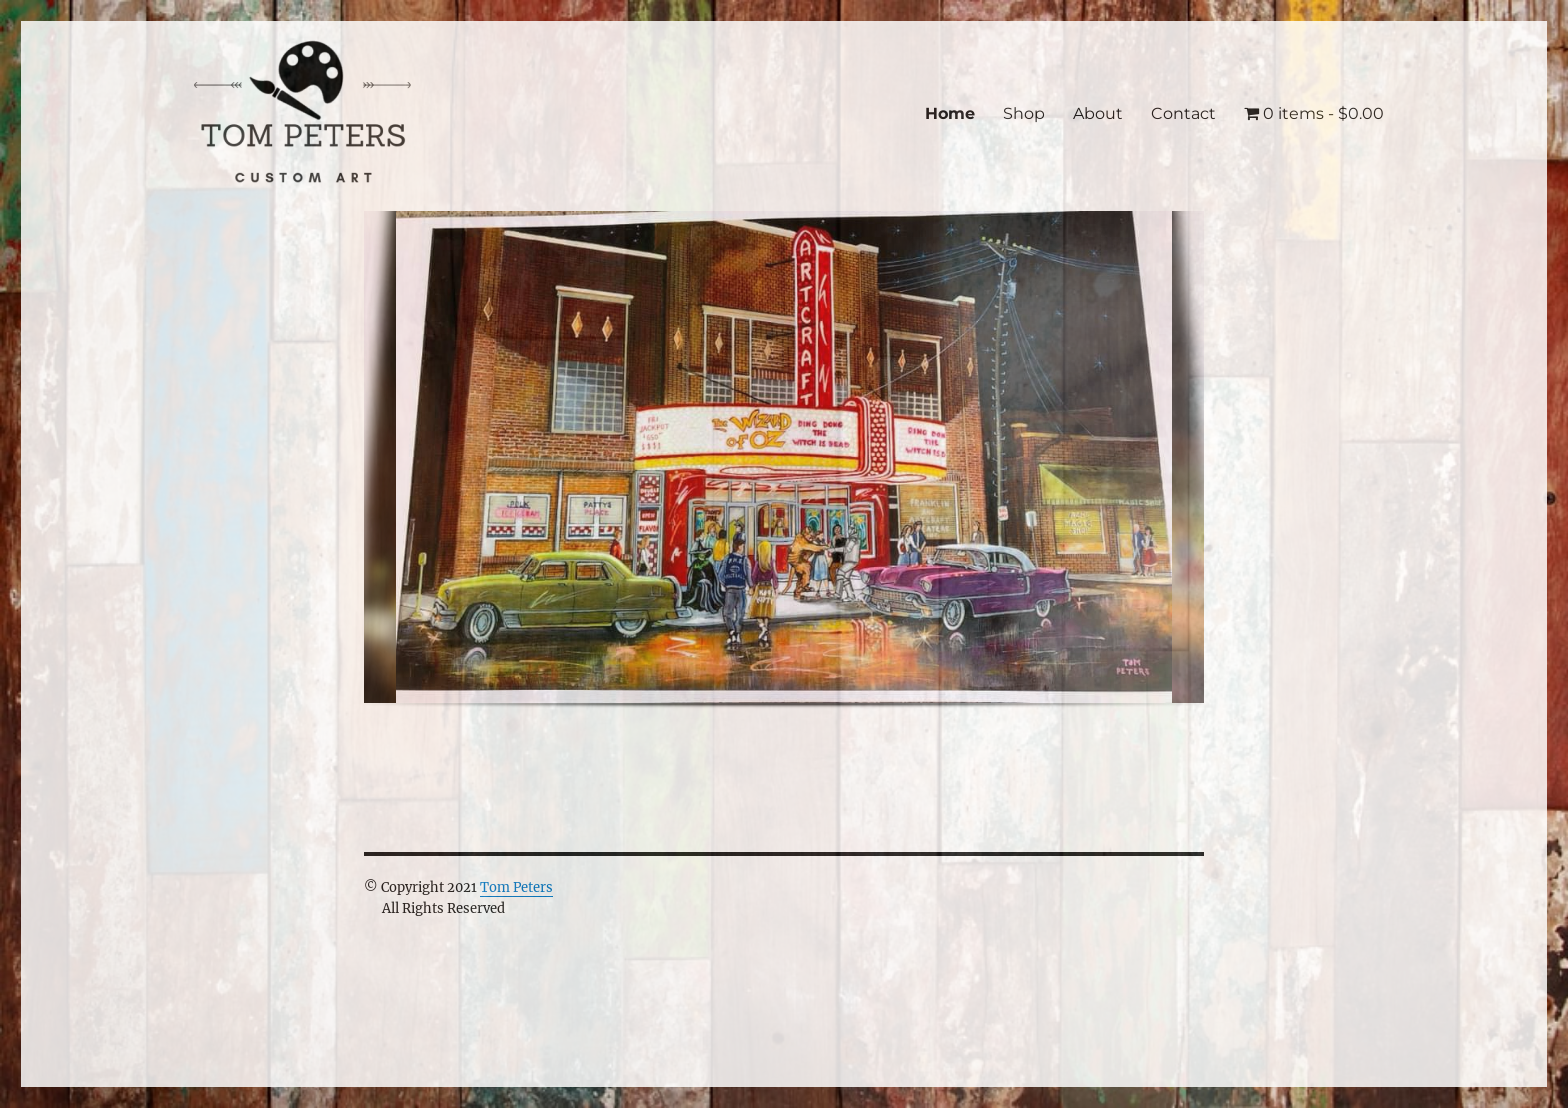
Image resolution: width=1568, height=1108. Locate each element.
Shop (1024, 113)
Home (950, 113)
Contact (1183, 113)
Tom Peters (516, 887)
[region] (784, 475)
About (1098, 113)
